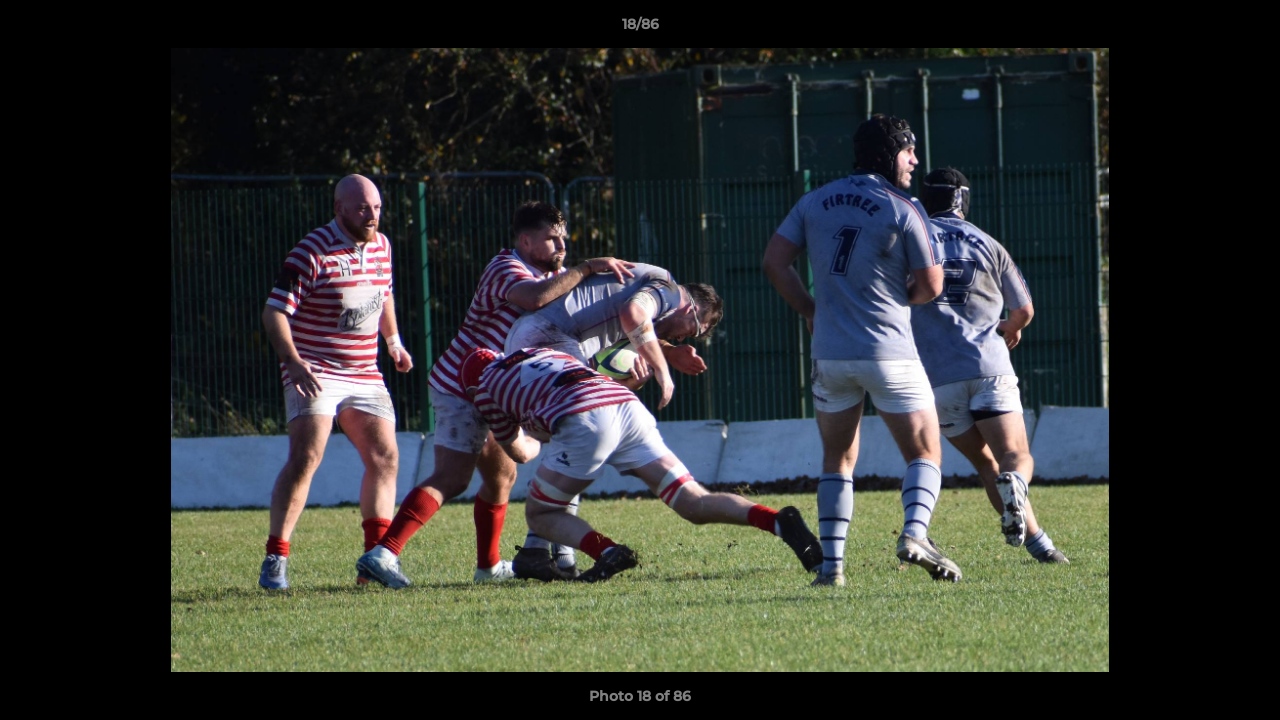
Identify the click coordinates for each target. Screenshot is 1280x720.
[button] (1244, 29)
